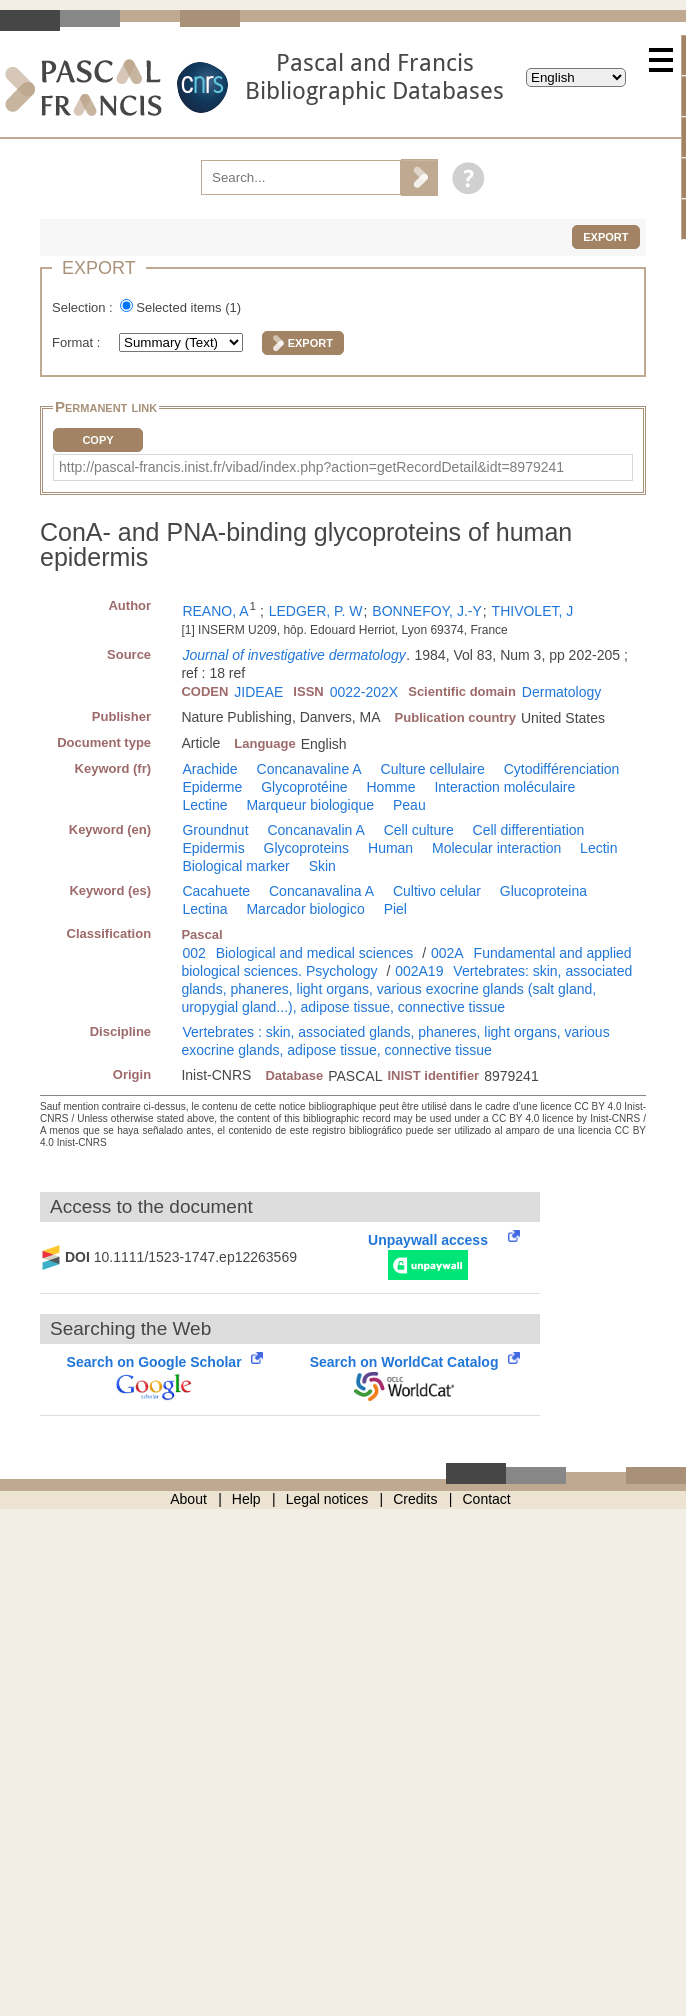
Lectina (204, 909)
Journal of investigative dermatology (293, 655)
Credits (415, 1499)
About (188, 1499)
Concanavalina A (321, 891)
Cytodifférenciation (562, 769)
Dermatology (561, 692)
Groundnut (215, 830)
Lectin (598, 848)
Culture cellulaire (433, 769)
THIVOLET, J (533, 611)
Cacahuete (216, 891)
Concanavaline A (309, 769)
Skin (322, 866)
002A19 (419, 971)
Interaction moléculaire (504, 787)
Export (605, 237)
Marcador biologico (305, 909)
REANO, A (215, 611)
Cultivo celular (437, 891)
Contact (487, 1499)
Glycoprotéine (304, 787)
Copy (97, 440)
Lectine (204, 805)
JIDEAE (258, 692)
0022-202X (364, 692)
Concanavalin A (315, 830)
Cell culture (419, 830)
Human (390, 848)
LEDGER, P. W (316, 611)
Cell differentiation (529, 830)
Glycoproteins (307, 848)
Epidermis (213, 848)
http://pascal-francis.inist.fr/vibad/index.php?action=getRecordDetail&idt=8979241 (311, 467)
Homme (390, 787)
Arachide (209, 769)
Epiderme (212, 787)
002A (447, 953)
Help (246, 1499)
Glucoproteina (543, 891)
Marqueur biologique (310, 805)
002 (193, 953)
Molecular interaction (496, 848)
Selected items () (188, 307)
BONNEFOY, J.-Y (426, 611)
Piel (395, 909)
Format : (78, 342)
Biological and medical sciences (315, 953)
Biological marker (235, 866)
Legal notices (327, 1499)
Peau (409, 805)
